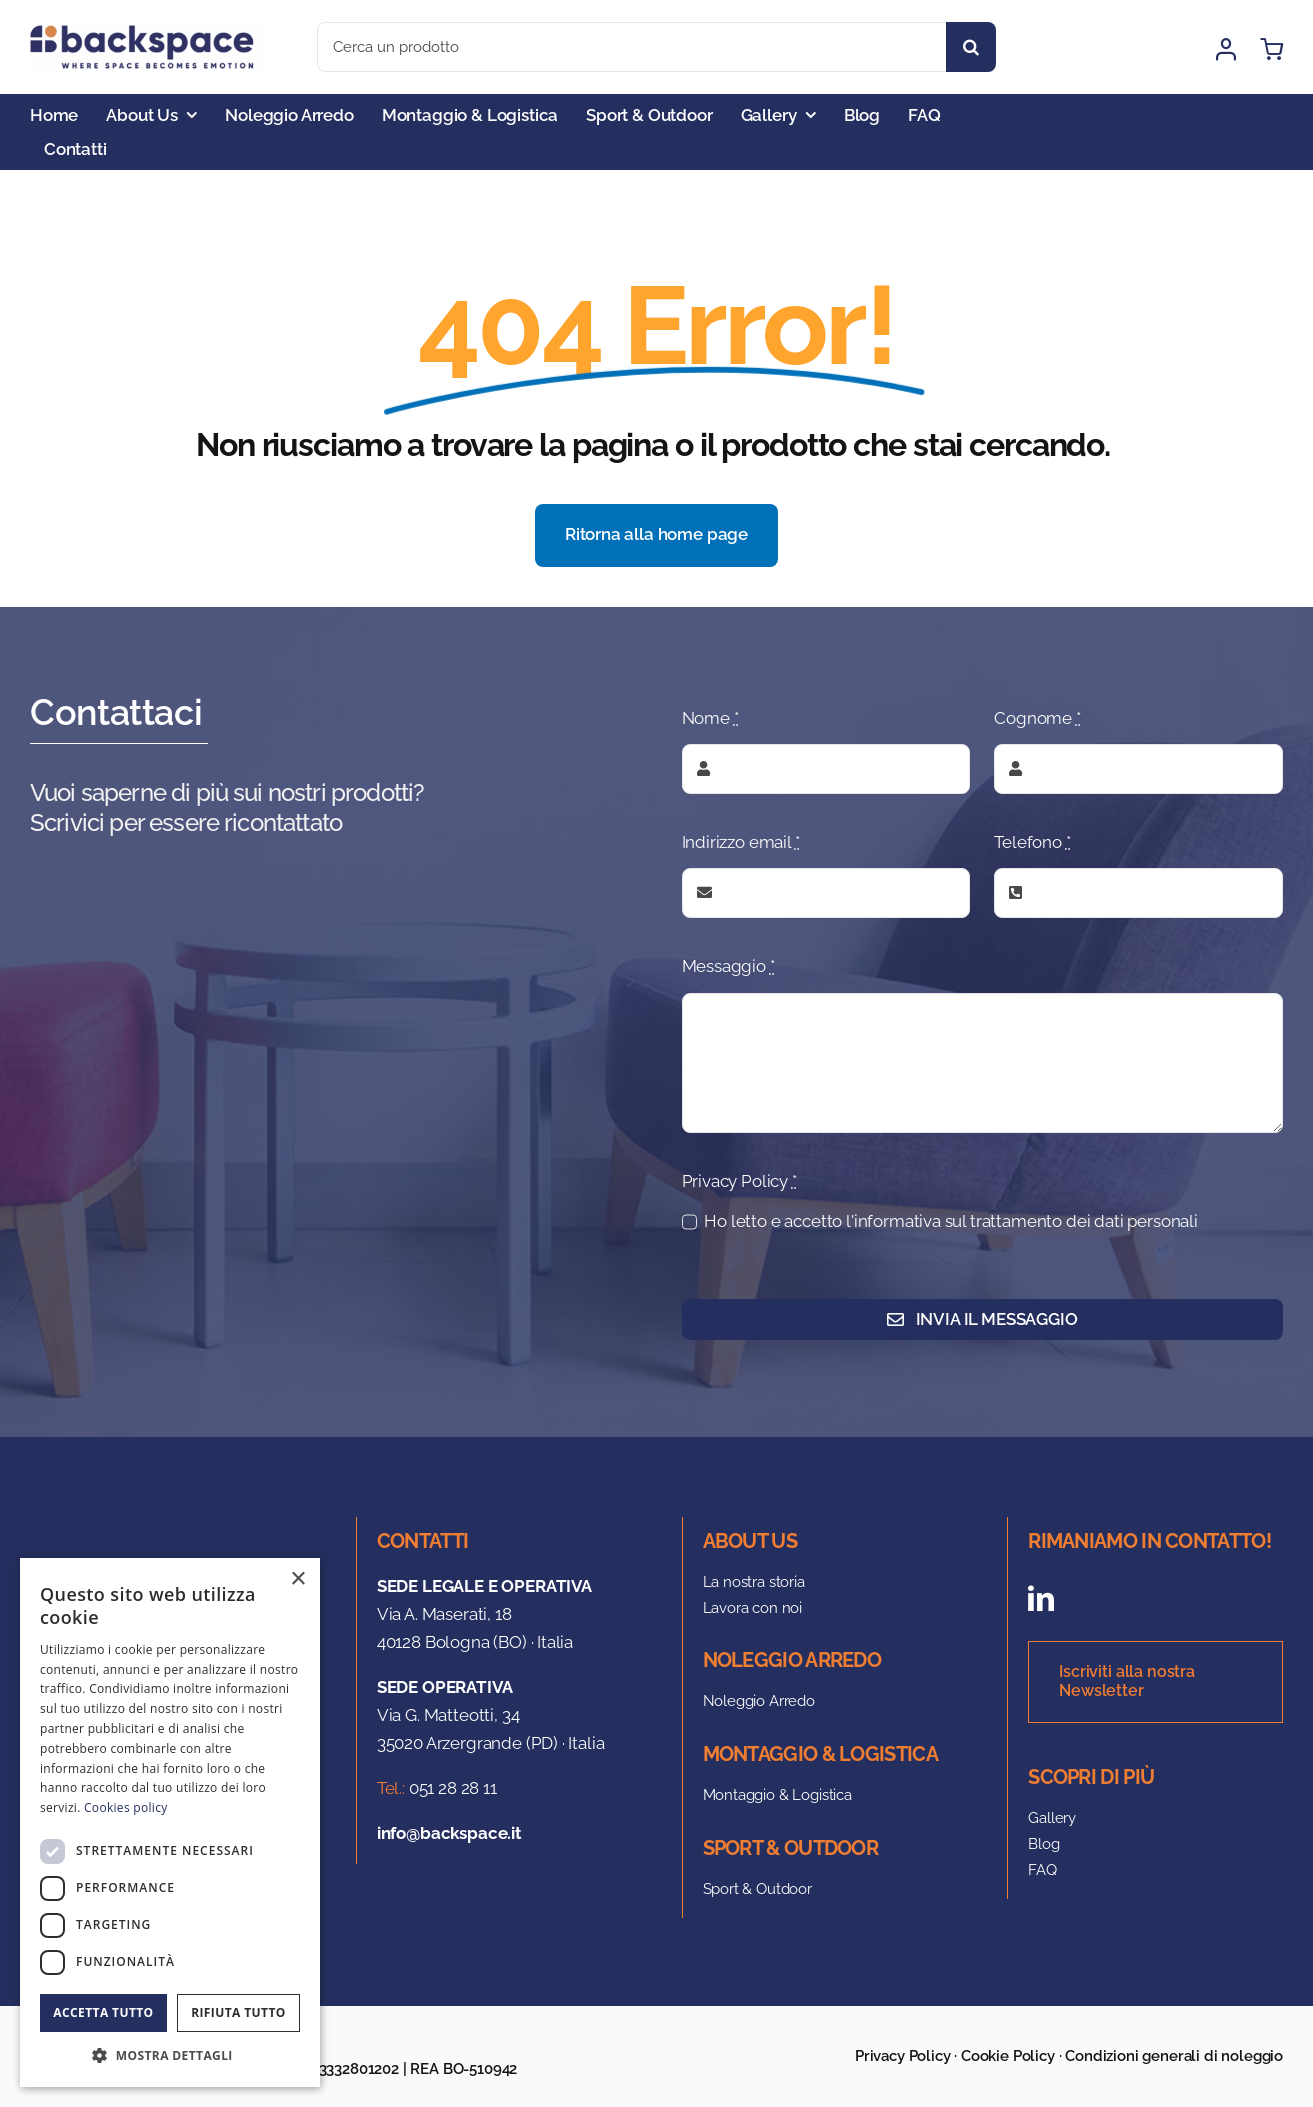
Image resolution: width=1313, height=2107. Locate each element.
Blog (1043, 1844)
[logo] (148, 33)
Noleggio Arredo (759, 1701)
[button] (170, 2056)
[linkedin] (1041, 1598)
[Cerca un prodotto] (632, 47)
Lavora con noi (753, 1608)
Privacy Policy (739, 1181)
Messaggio (728, 966)
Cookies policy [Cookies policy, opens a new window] (125, 1807)
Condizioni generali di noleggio (1174, 2056)
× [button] (297, 1579)
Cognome (1037, 718)
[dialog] (170, 1822)
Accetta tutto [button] (103, 2012)
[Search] (971, 47)
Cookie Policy (1008, 2056)
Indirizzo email (741, 842)
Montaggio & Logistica (777, 1795)
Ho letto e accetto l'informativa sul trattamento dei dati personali (951, 1221)
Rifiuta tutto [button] (238, 2012)
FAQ (1042, 1870)
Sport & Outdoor (757, 1889)
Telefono (1032, 842)
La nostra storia (754, 1582)
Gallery (1052, 1818)
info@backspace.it (449, 1833)
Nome (710, 718)
